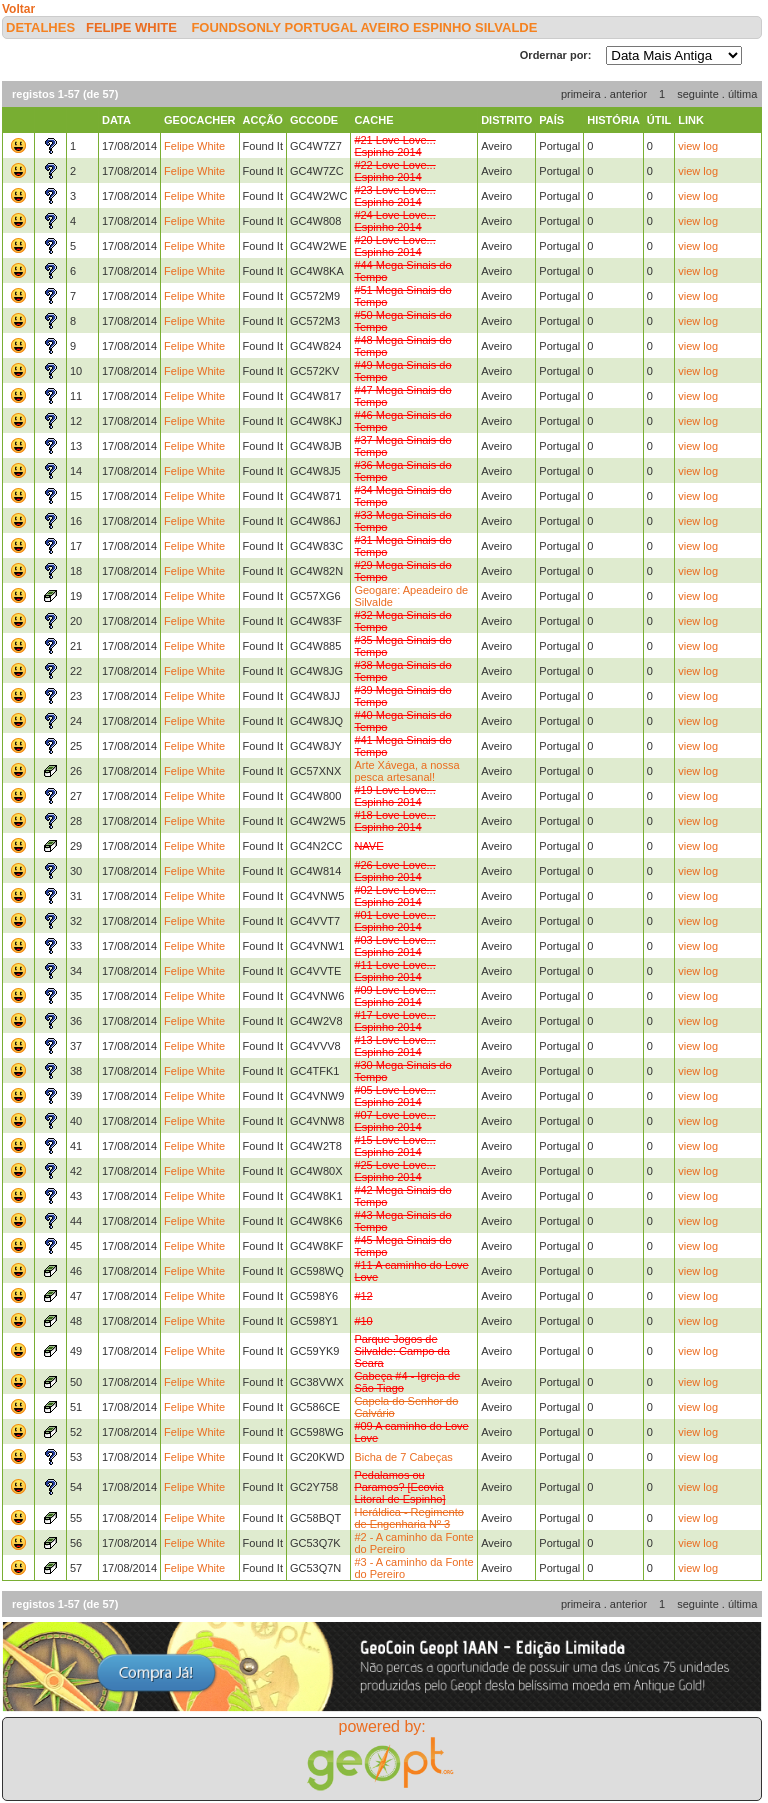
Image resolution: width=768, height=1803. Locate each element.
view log (698, 146)
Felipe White (131, 27)
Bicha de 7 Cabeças (403, 1457)
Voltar (18, 9)
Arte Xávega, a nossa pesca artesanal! (406, 771)
